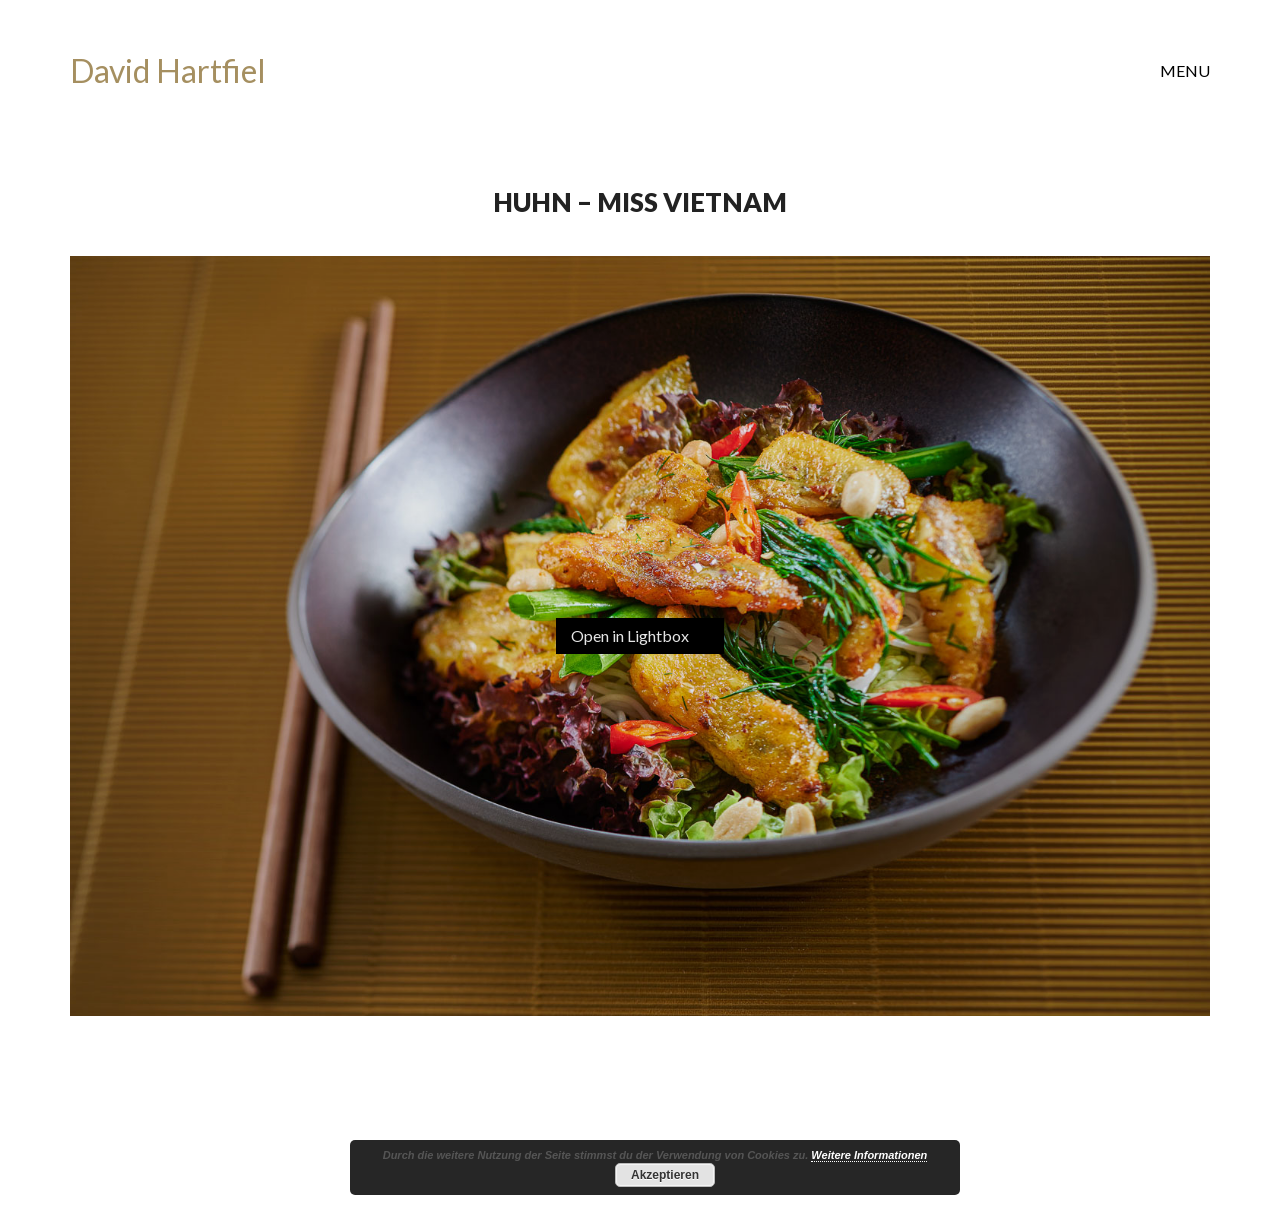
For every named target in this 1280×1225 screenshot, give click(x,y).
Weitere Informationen (869, 1155)
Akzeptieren (665, 1175)
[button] (1185, 71)
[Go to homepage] (168, 71)
